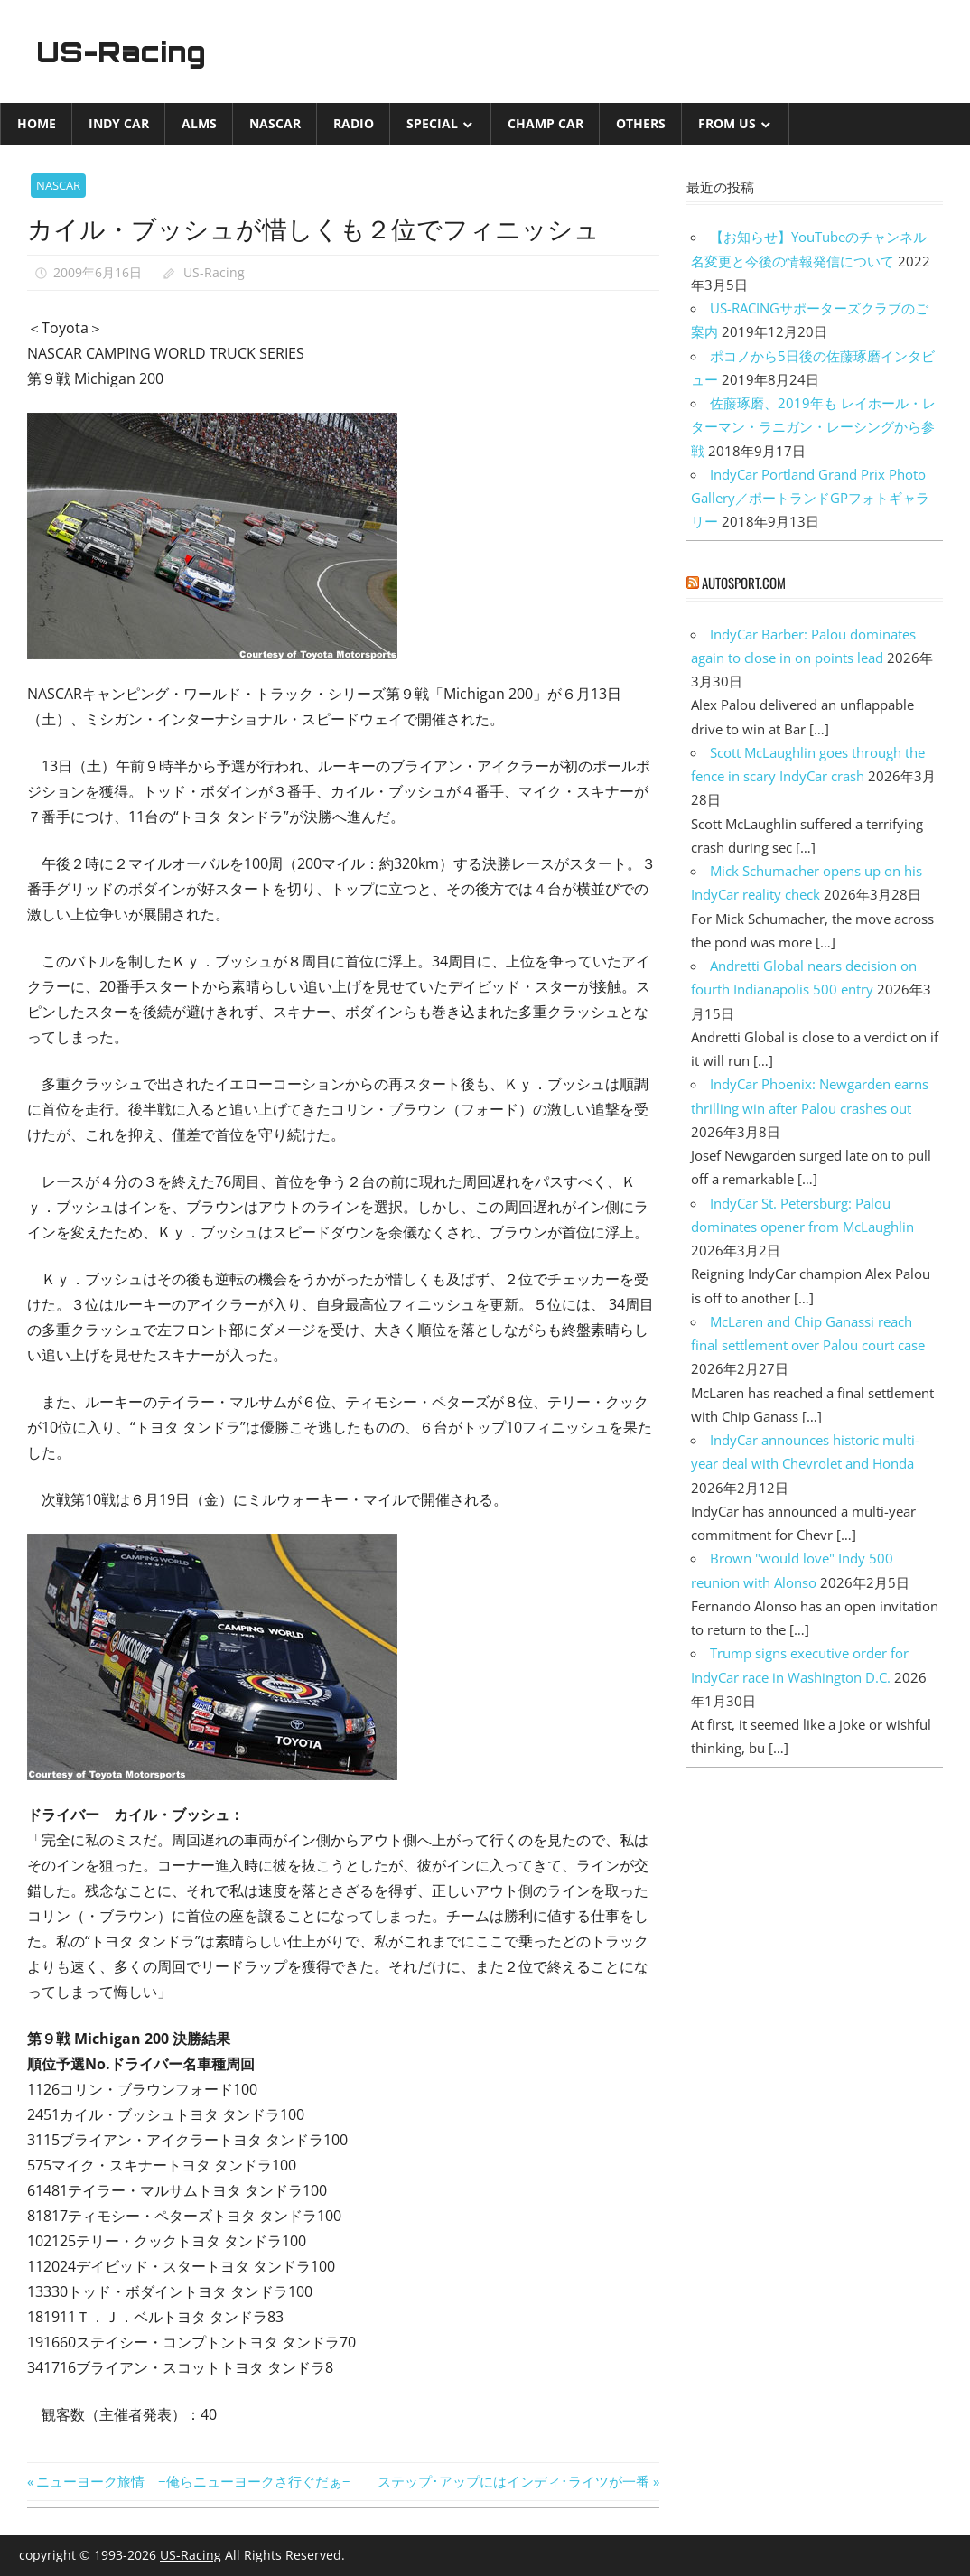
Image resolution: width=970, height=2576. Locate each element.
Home (36, 123)
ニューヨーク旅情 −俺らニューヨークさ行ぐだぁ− (192, 2481)
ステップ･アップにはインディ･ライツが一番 (513, 2481)
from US (727, 123)
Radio (353, 123)
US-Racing (124, 51)
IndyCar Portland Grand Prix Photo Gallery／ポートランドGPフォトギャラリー (810, 498)
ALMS (199, 123)
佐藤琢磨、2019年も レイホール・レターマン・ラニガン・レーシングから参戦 (813, 427)
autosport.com (744, 583)
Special (432, 123)
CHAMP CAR (545, 123)
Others (641, 123)
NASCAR (275, 123)
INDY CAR (119, 123)
